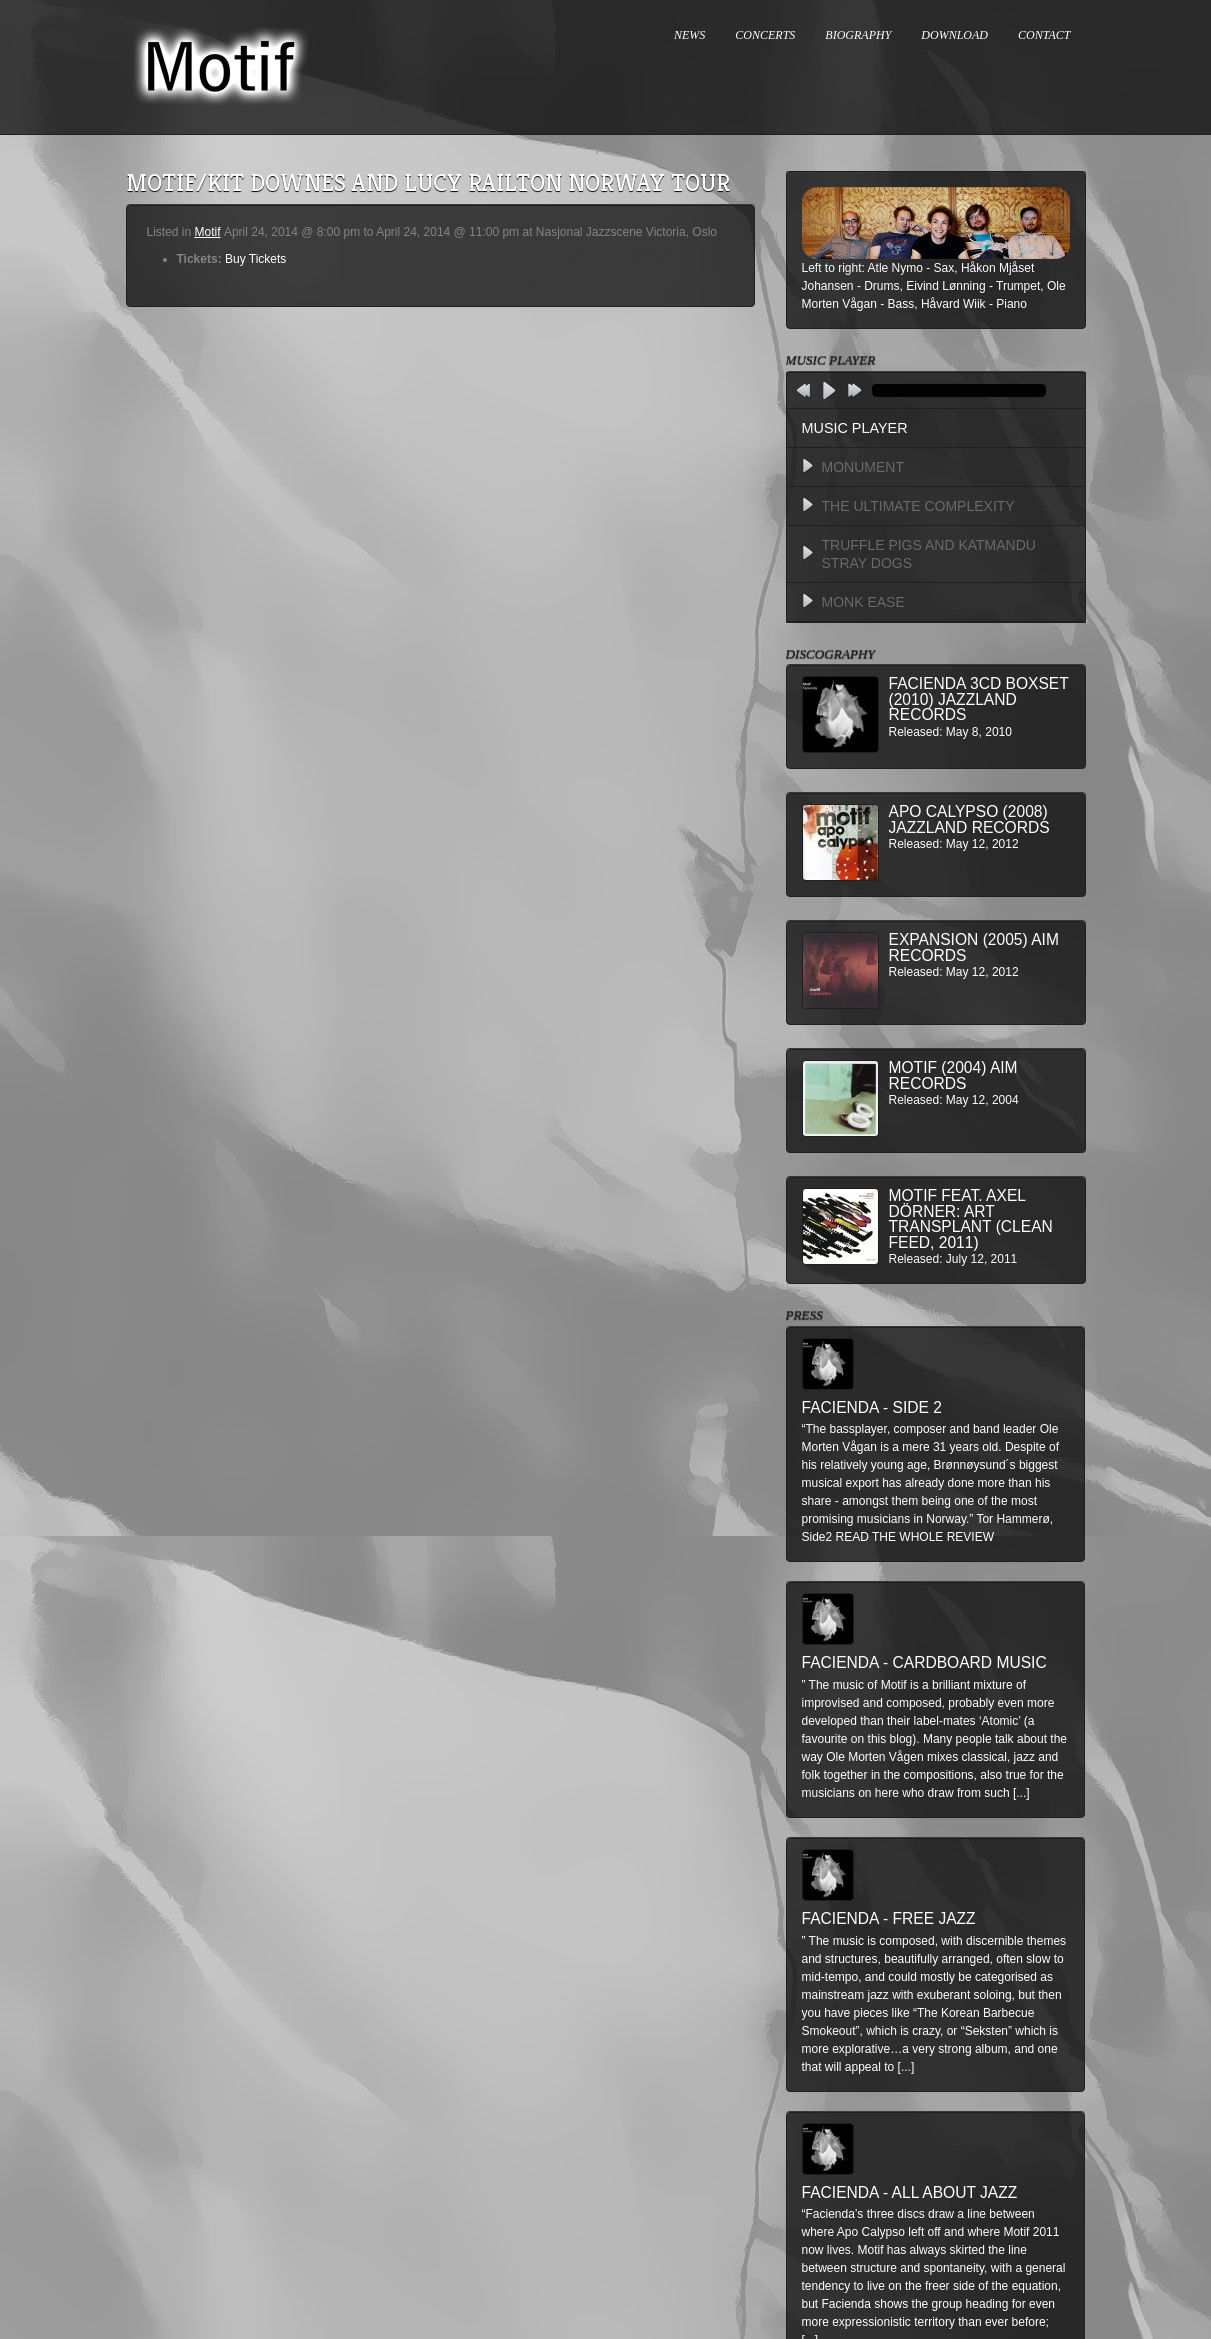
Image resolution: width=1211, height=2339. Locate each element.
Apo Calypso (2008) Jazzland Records (969, 819)
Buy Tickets (255, 259)
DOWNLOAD (954, 35)
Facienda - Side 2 (872, 1407)
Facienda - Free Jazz (889, 1918)
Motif (208, 232)
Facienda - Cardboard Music (924, 1662)
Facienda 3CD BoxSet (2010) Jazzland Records (979, 699)
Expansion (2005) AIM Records (974, 947)
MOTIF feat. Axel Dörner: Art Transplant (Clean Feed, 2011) (971, 1219)
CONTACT (1044, 35)
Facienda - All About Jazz (910, 2192)
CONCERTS (765, 35)
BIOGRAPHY (858, 35)
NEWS (689, 35)
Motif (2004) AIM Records (953, 1075)
